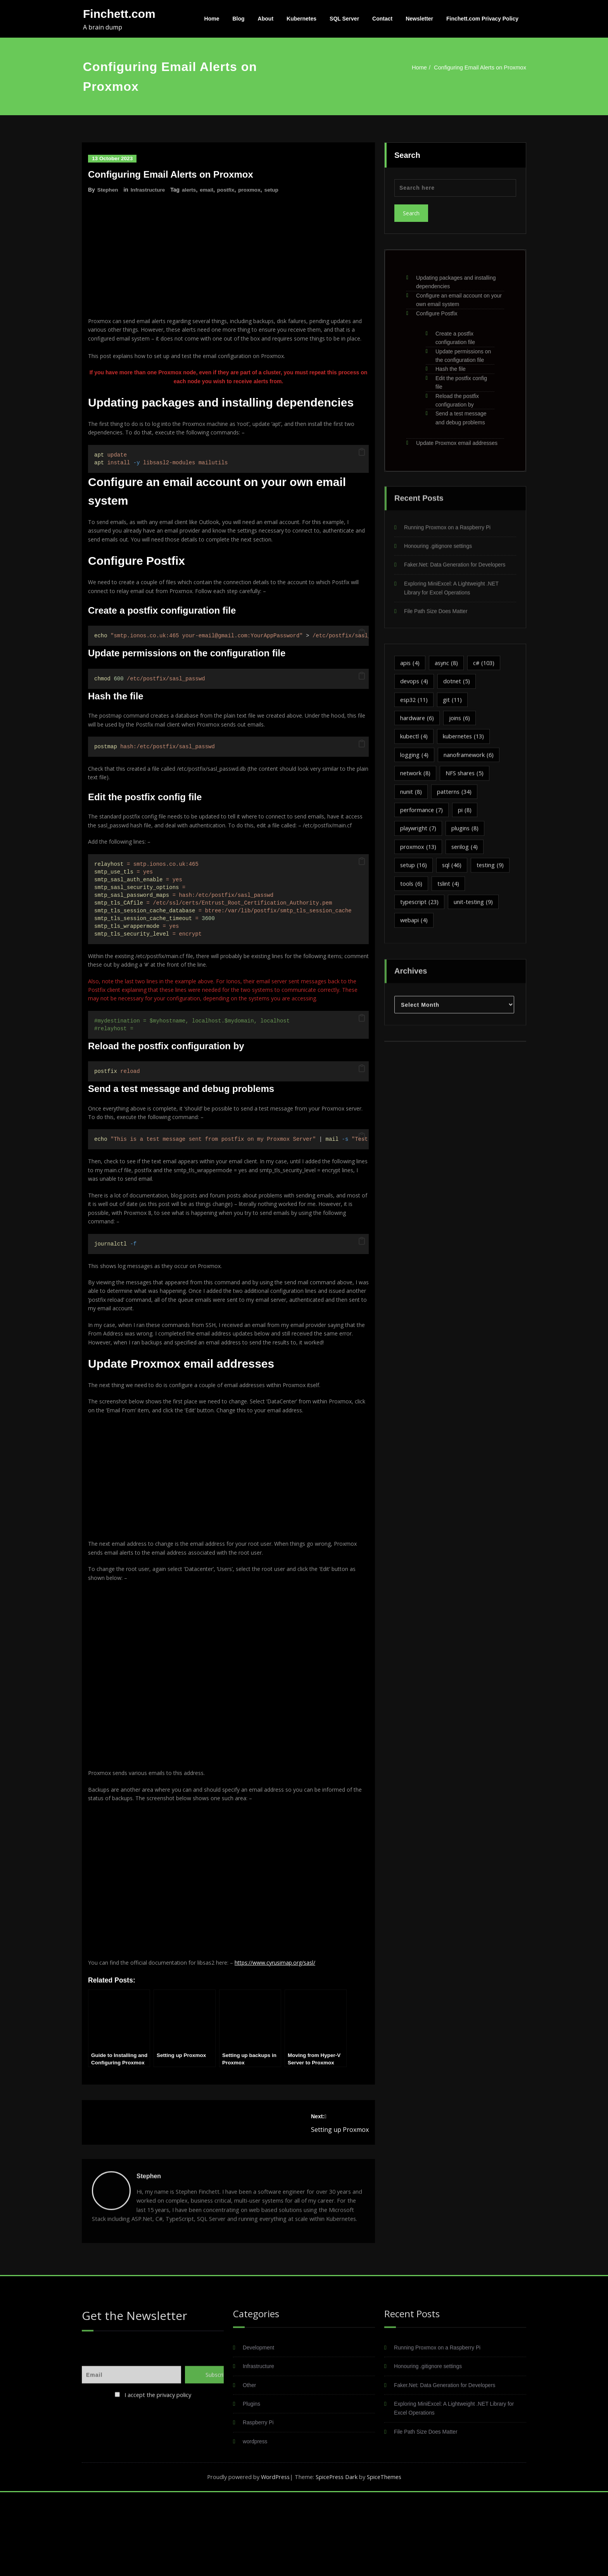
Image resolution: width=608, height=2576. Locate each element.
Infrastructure (148, 190)
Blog (239, 19)
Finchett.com (119, 13)
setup (275, 190)
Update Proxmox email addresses (456, 438)
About (265, 19)
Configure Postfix (437, 309)
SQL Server (344, 19)
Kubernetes (301, 19)
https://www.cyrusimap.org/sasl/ (286, 2033)
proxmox (252, 190)
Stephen (108, 190)
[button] (362, 467)
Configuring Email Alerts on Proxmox (473, 67)
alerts (190, 190)
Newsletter (419, 19)
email (209, 190)
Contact (382, 19)
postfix (228, 190)
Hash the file (450, 365)
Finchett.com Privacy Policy (482, 19)
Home (211, 19)
